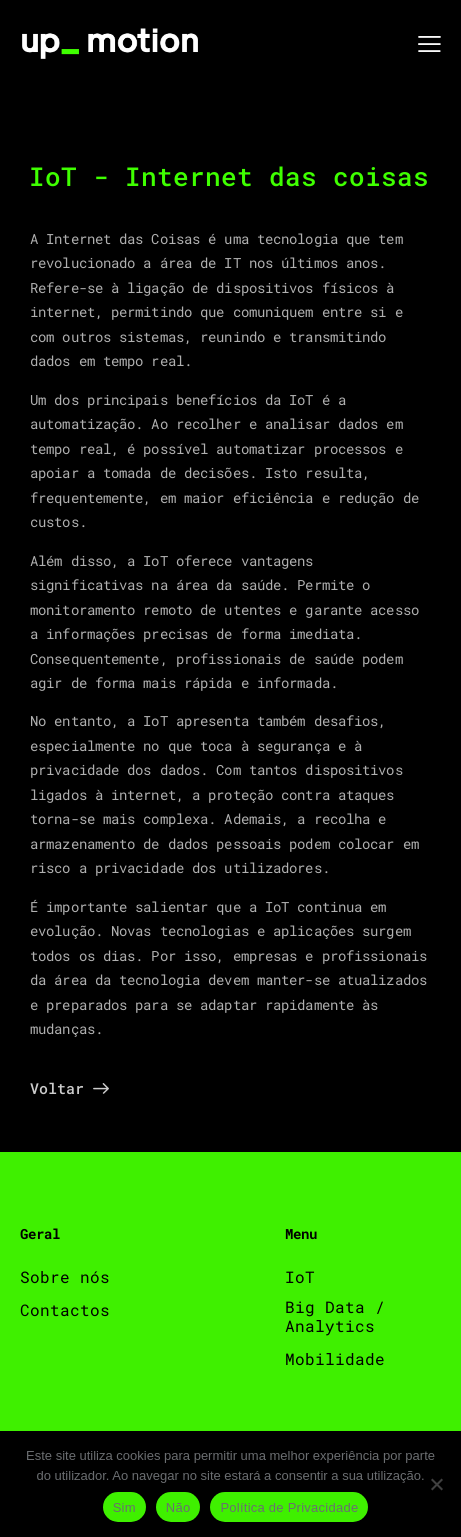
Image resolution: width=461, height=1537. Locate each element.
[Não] (436, 1484)
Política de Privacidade (289, 1507)
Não (178, 1507)
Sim (124, 1507)
